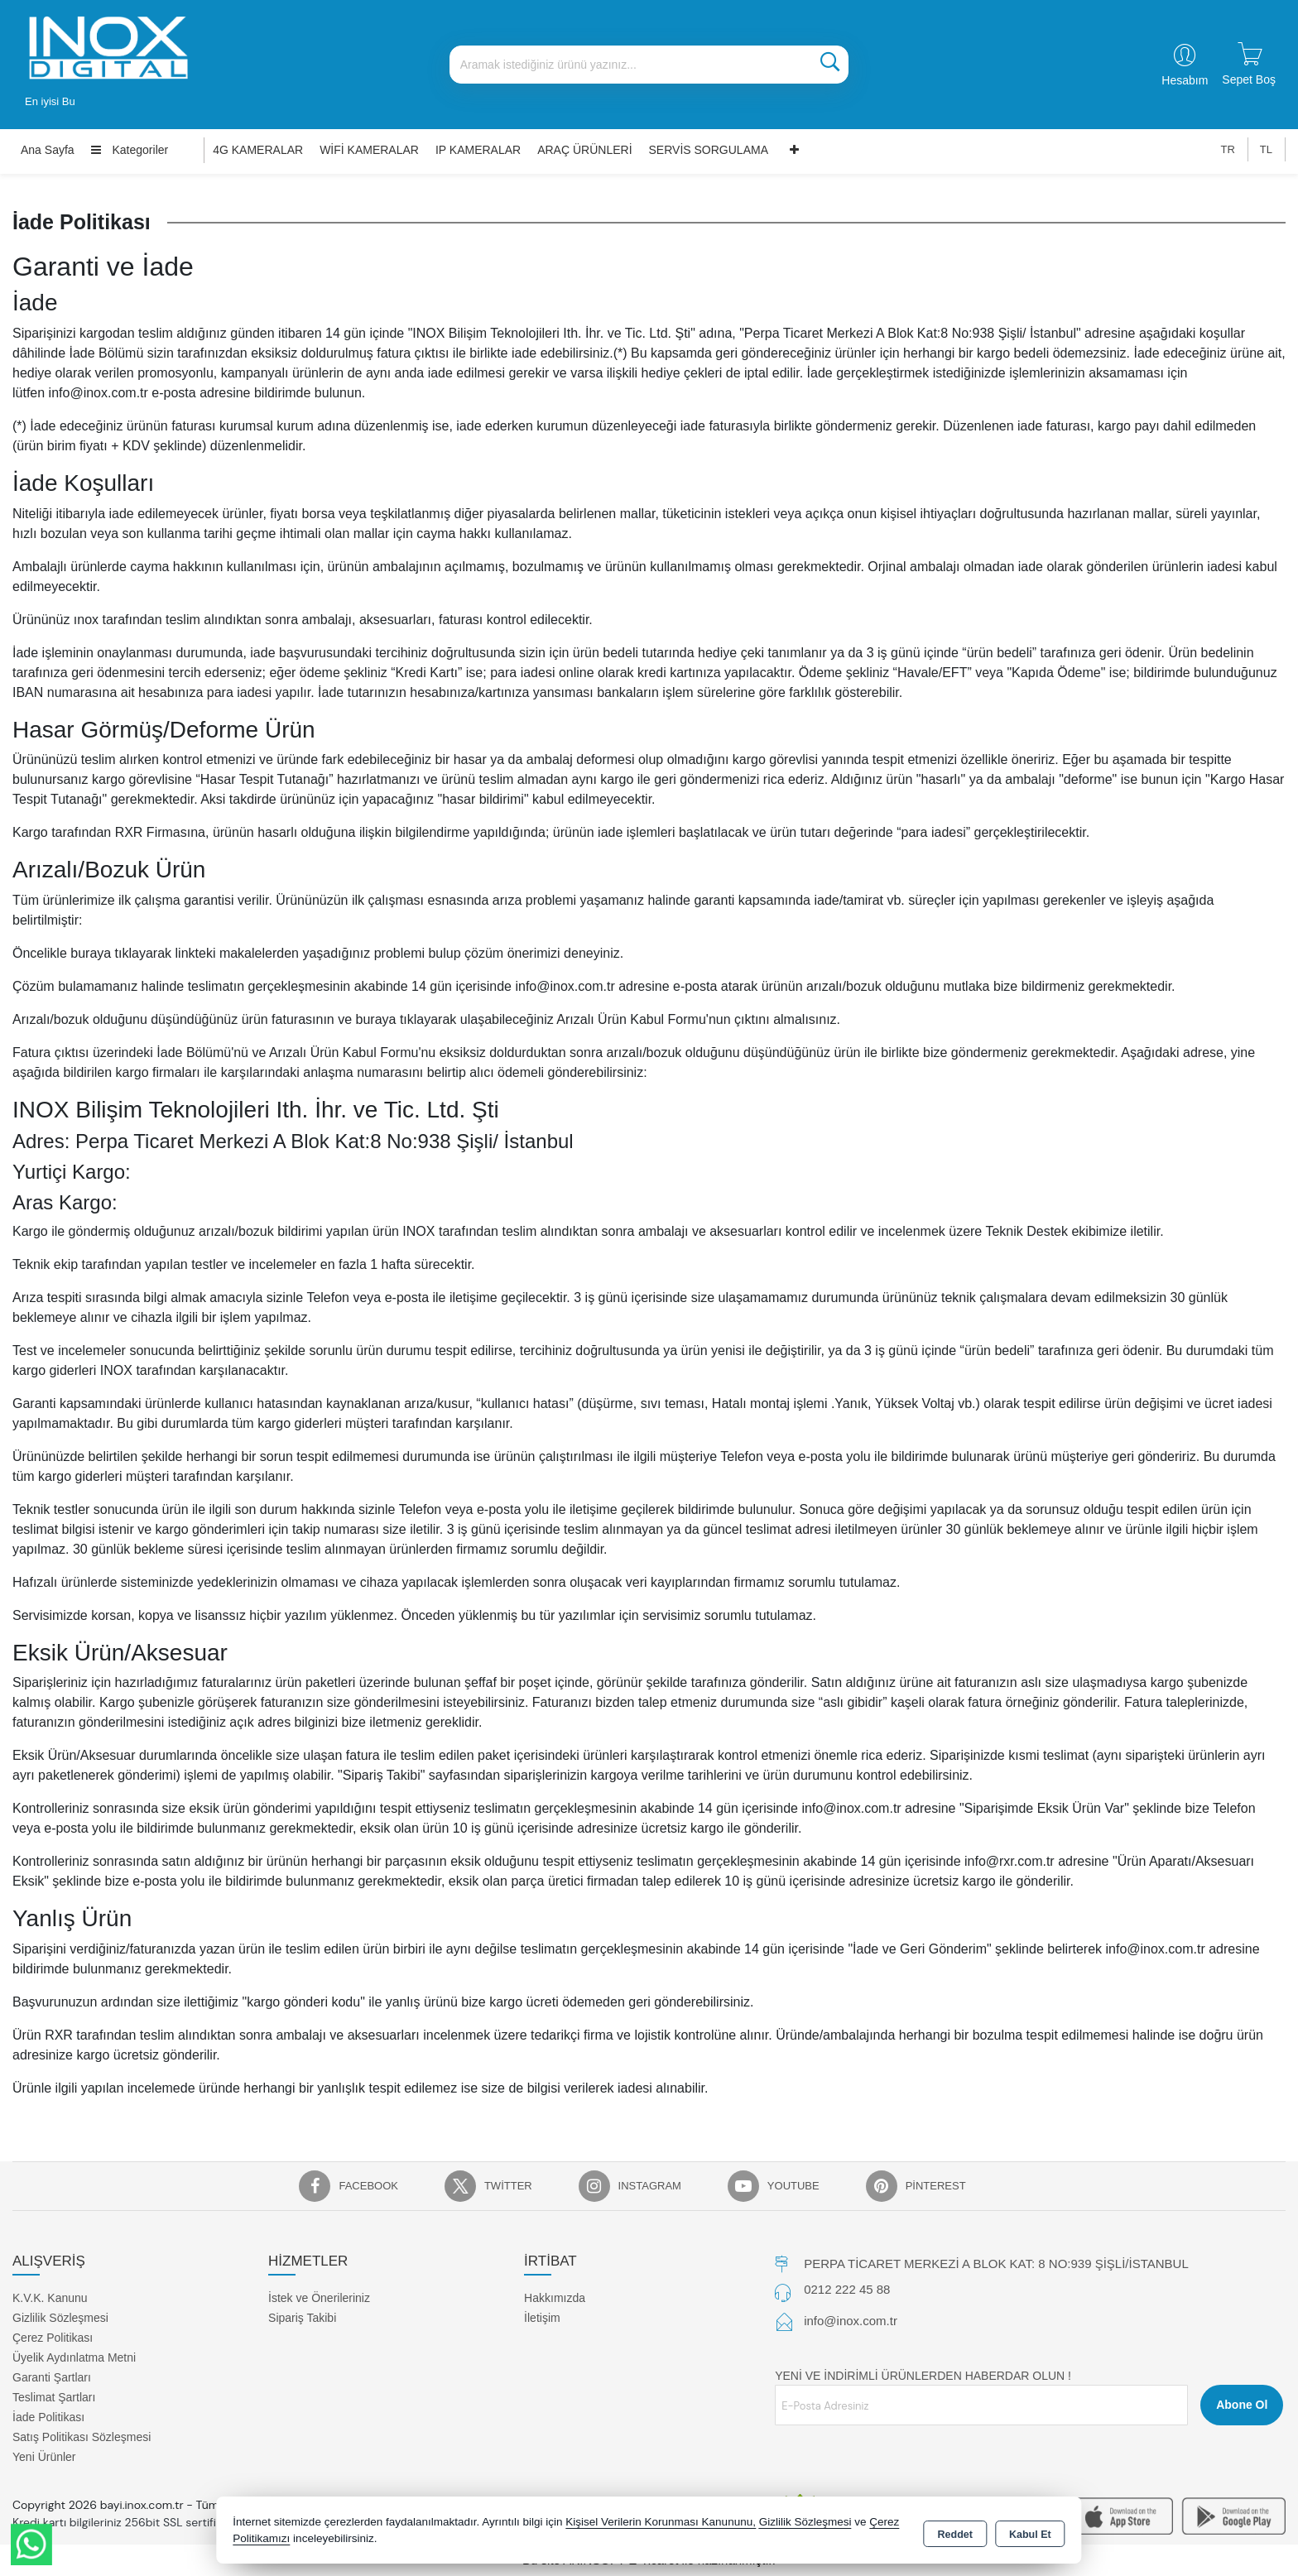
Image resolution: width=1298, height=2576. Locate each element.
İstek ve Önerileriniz (319, 2297)
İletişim (542, 2317)
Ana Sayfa (48, 149)
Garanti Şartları (51, 2377)
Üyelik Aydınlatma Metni (74, 2357)
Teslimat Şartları (53, 2397)
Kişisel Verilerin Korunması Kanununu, (660, 2522)
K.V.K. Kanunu (50, 2297)
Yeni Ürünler (44, 2456)
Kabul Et (1030, 2531)
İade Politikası (48, 2417)
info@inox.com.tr (850, 2321)
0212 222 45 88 (847, 2289)
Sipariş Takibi (302, 2317)
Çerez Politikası (52, 2337)
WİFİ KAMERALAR (369, 149)
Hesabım (1184, 80)
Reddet (955, 2531)
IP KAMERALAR (478, 149)
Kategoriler (130, 149)
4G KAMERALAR (258, 149)
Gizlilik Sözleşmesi (60, 2317)
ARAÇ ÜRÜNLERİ (584, 149)
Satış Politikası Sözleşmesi (81, 2437)
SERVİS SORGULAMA (708, 149)
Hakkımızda (554, 2297)
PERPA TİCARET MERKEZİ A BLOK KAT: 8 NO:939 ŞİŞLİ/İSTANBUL (996, 2263)
